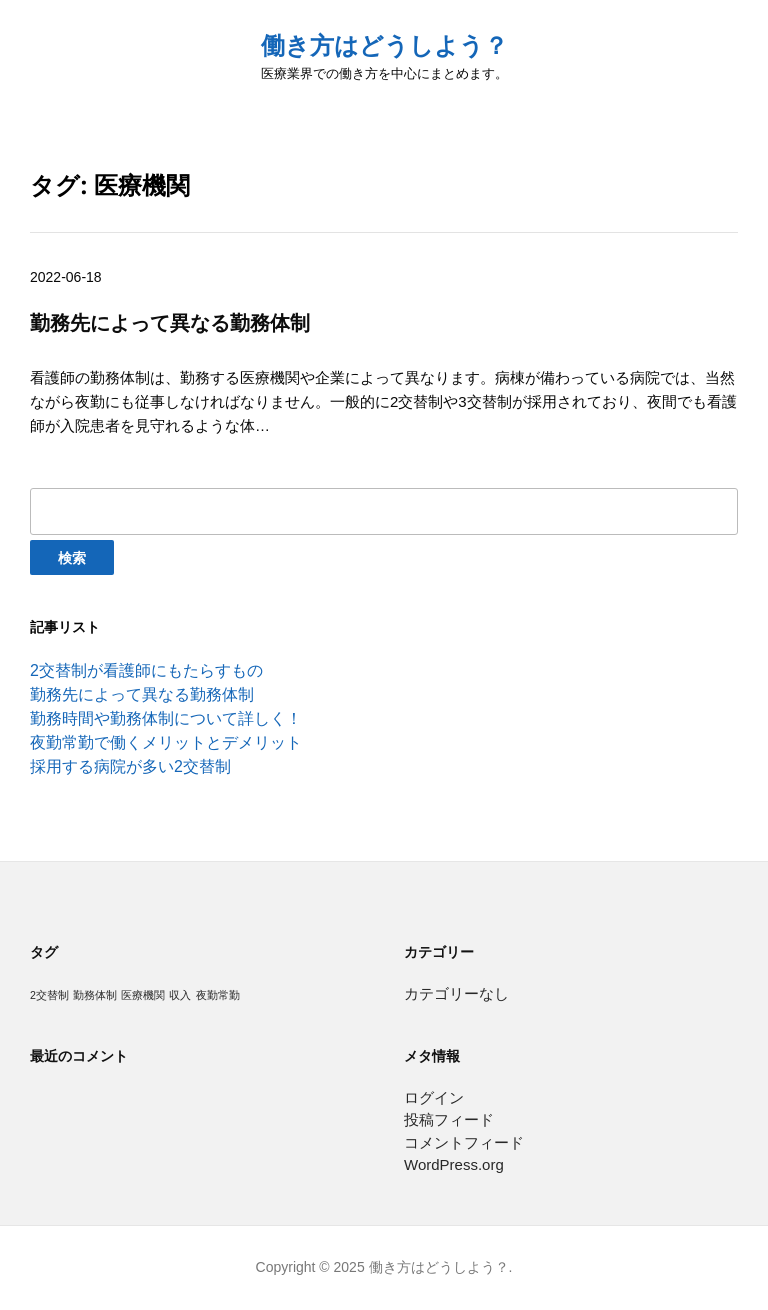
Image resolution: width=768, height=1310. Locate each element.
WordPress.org (454, 1164)
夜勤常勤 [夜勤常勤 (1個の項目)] (218, 995)
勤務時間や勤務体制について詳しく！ (166, 718)
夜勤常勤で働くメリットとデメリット (166, 742)
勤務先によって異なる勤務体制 (142, 694)
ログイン (434, 1097)
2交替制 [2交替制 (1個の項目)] (49, 995)
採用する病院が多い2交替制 (130, 766)
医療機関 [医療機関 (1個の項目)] (143, 995)
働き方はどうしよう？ (384, 45)
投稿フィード (449, 1119)
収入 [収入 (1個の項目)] (180, 995)
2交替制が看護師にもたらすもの (146, 670)
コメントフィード (464, 1142)
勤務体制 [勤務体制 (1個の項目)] (95, 995)
